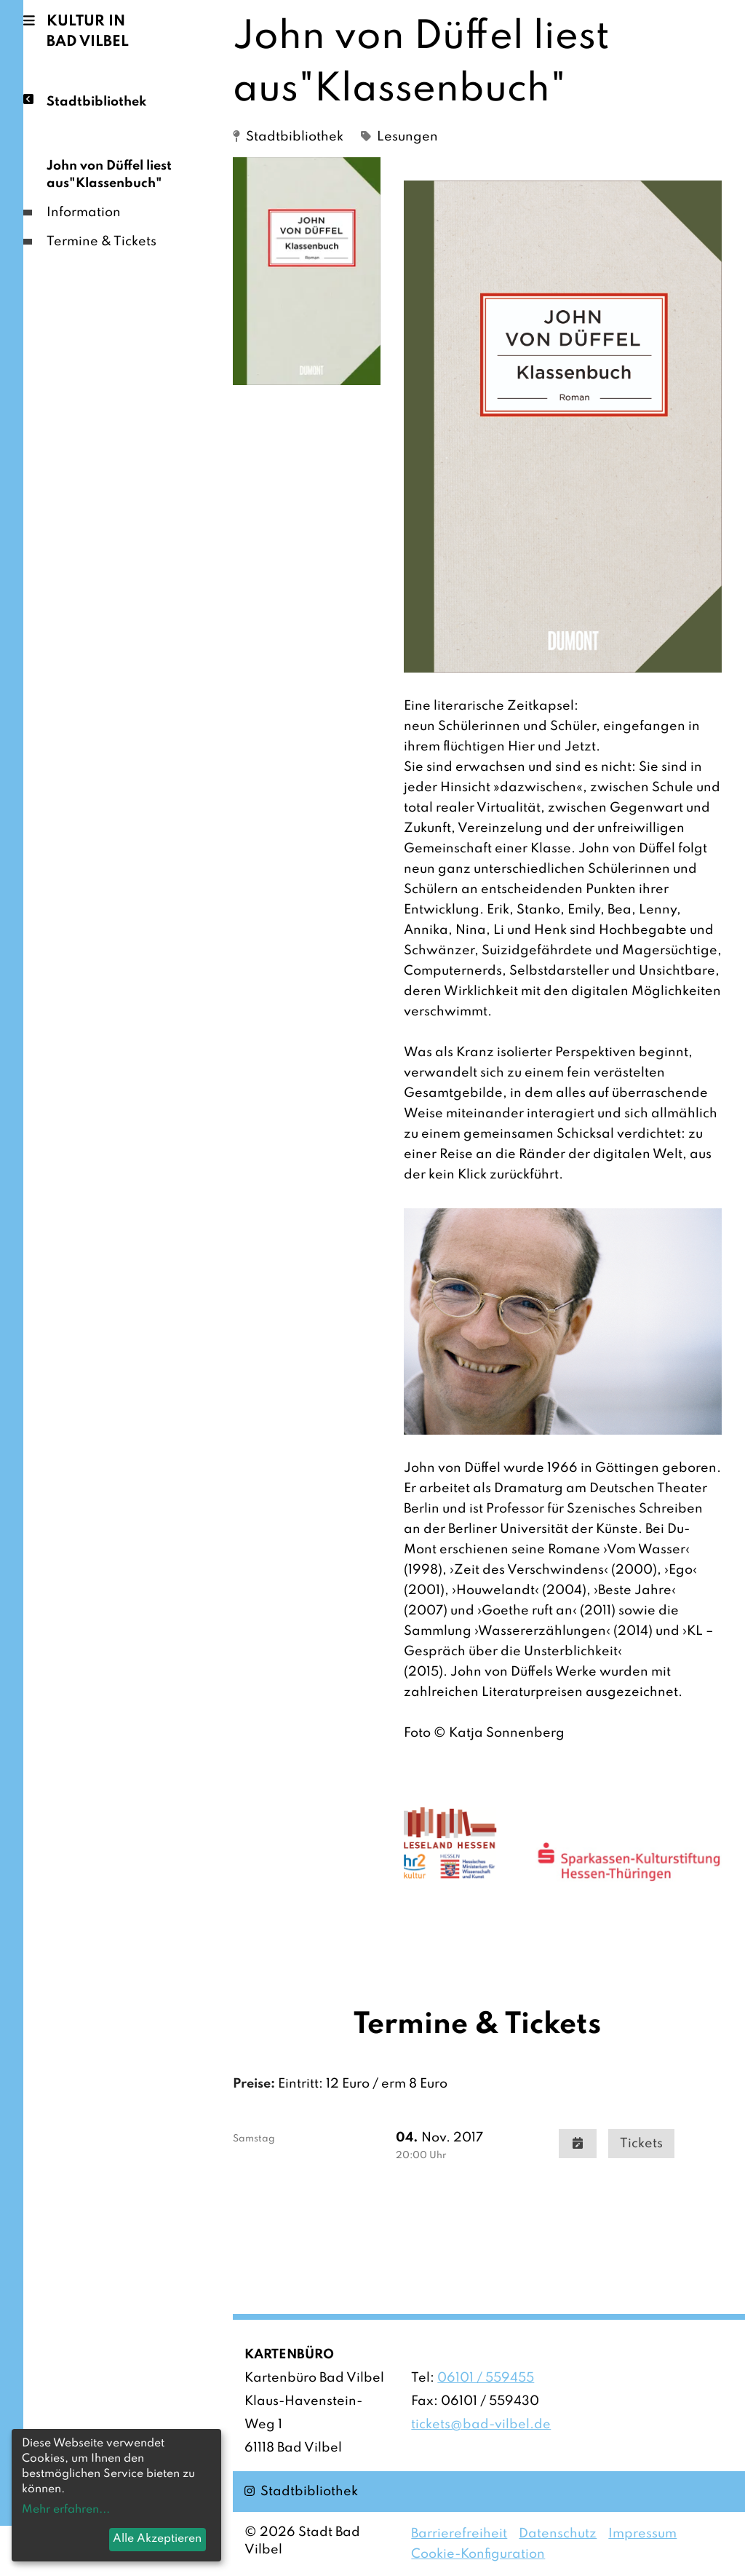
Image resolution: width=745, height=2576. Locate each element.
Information (84, 212)
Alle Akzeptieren (157, 2539)
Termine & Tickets (101, 241)
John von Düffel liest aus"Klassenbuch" (109, 174)
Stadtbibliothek (96, 100)
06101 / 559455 (485, 2378)
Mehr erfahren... (66, 2510)
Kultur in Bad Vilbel (88, 32)
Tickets (641, 2143)
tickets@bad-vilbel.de (481, 2424)
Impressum (642, 2533)
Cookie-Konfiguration (478, 2554)
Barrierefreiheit (459, 2533)
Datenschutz (558, 2533)
